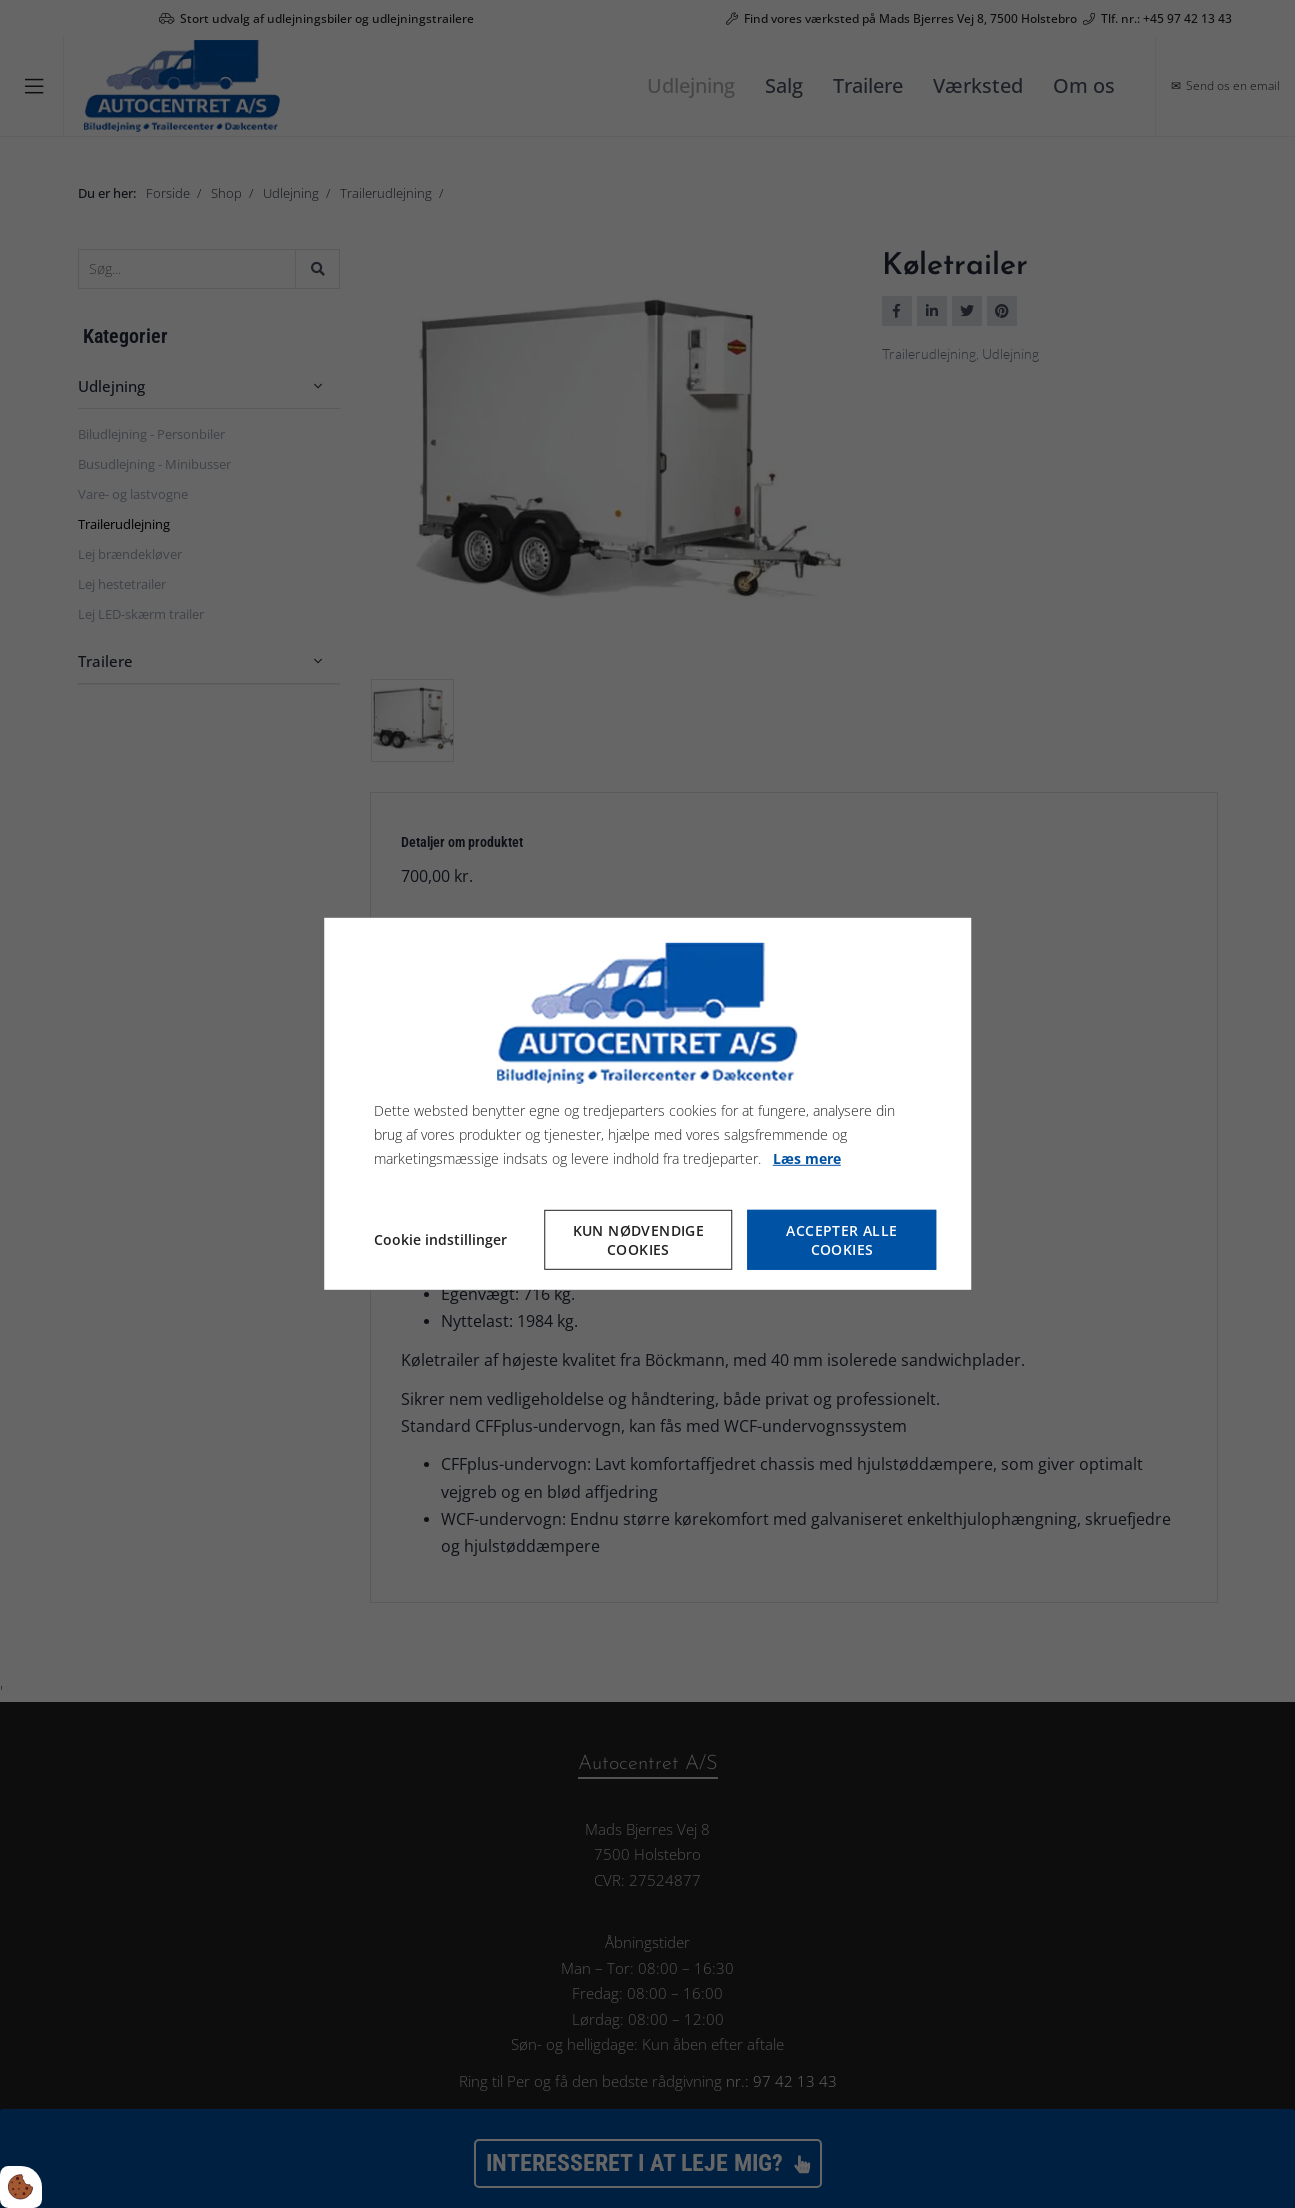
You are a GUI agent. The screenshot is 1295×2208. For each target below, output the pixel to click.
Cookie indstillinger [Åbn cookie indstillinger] (440, 1239)
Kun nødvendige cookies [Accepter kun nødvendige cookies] (639, 1240)
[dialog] (648, 1104)
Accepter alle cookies (841, 1240)
